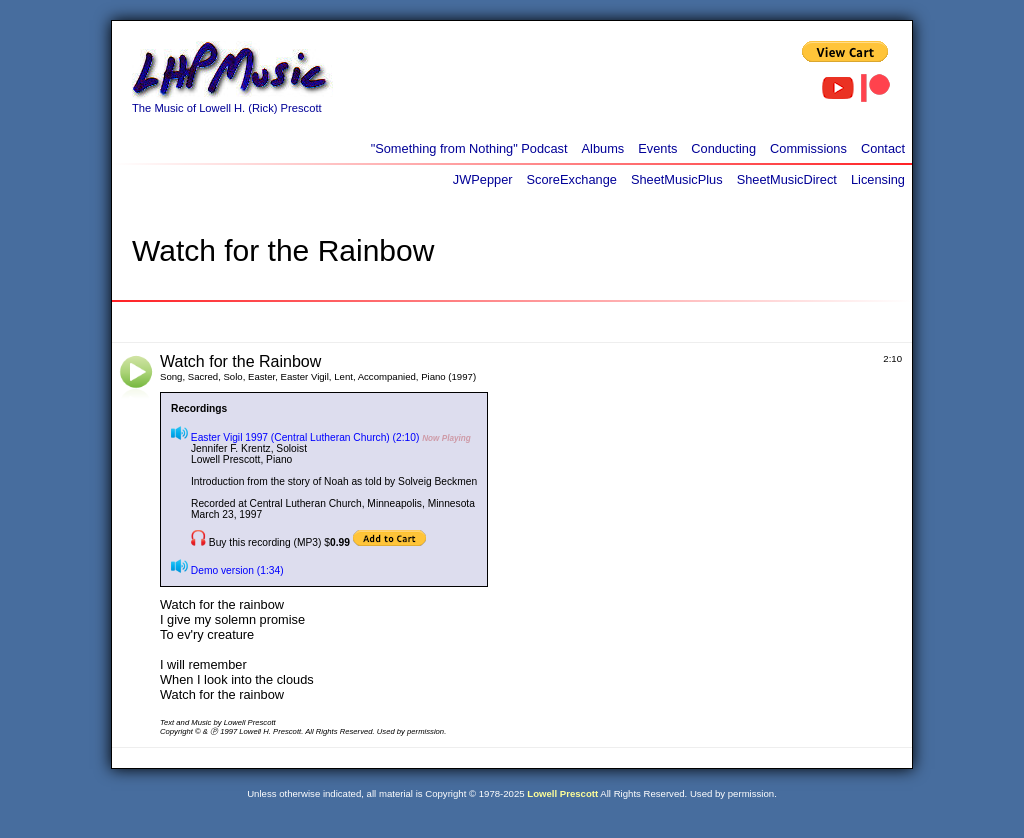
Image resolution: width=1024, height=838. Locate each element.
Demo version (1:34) (227, 570)
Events (657, 148)
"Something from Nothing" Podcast (469, 148)
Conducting (723, 148)
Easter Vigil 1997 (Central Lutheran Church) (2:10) (295, 437)
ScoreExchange (572, 179)
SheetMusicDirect (787, 179)
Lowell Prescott (562, 793)
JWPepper (483, 179)
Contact (883, 148)
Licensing (878, 179)
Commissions (808, 148)
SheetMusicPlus (677, 179)
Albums (603, 148)
